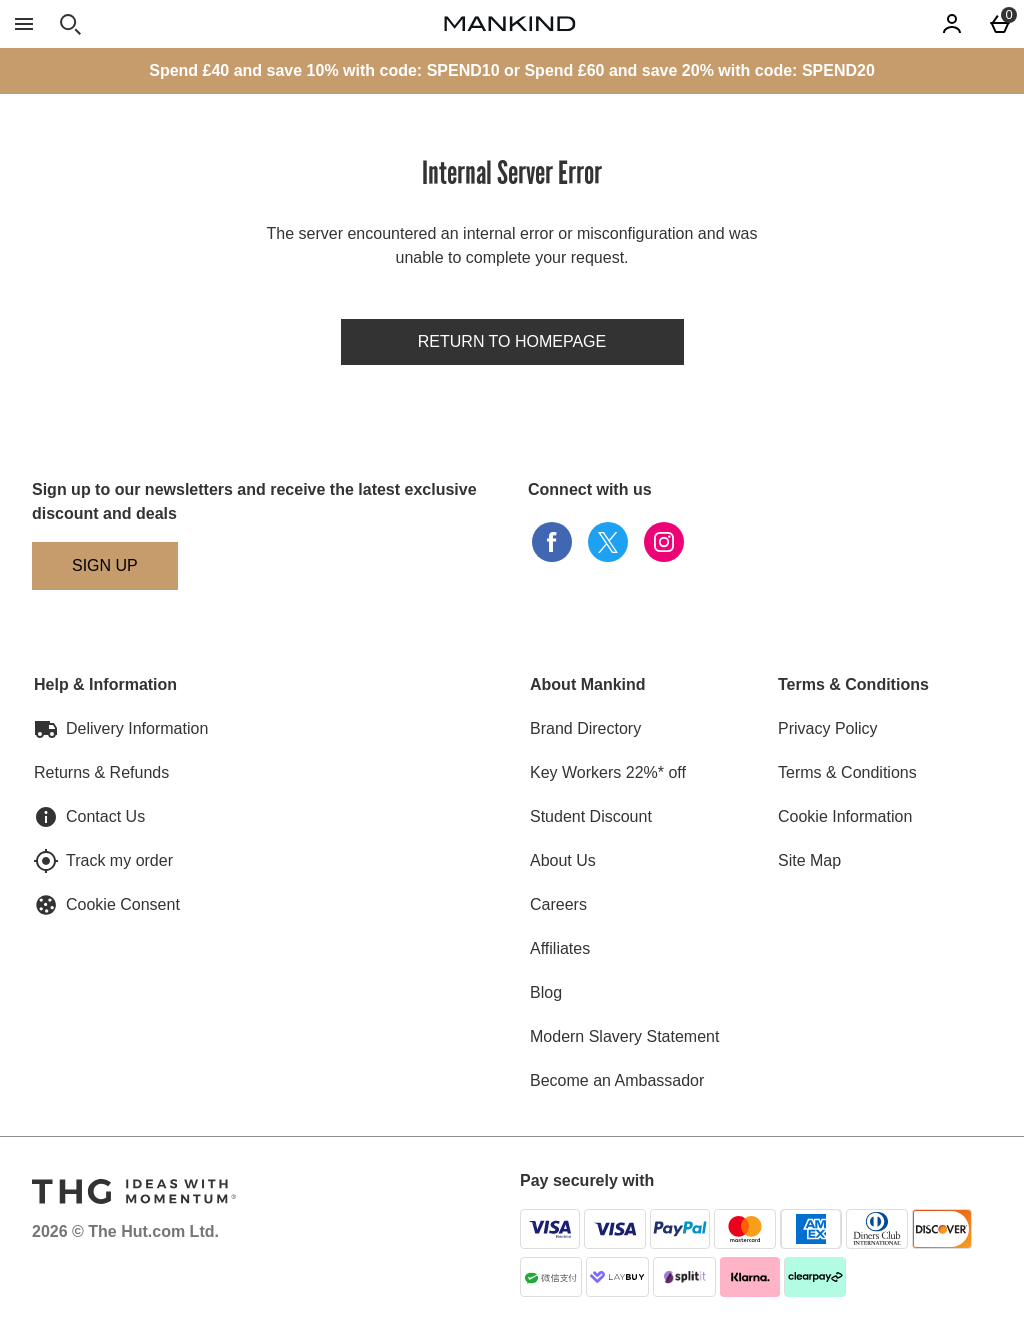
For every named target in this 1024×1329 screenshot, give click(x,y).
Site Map (809, 860)
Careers (558, 904)
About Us (563, 860)
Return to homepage (512, 341)
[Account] (952, 24)
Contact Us (105, 816)
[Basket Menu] (1000, 24)
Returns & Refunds (101, 772)
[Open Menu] (24, 24)
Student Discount (591, 816)
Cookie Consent (123, 904)
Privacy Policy (828, 728)
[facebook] (552, 542)
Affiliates (560, 948)
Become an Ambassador (617, 1080)
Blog (546, 992)
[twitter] (608, 542)
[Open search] (70, 24)
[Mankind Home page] (510, 23)
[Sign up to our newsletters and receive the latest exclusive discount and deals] (105, 566)
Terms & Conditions (847, 772)
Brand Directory (585, 728)
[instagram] (664, 542)
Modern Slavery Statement (624, 1036)
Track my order (119, 860)
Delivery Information (137, 728)
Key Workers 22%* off (608, 772)
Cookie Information (845, 816)
